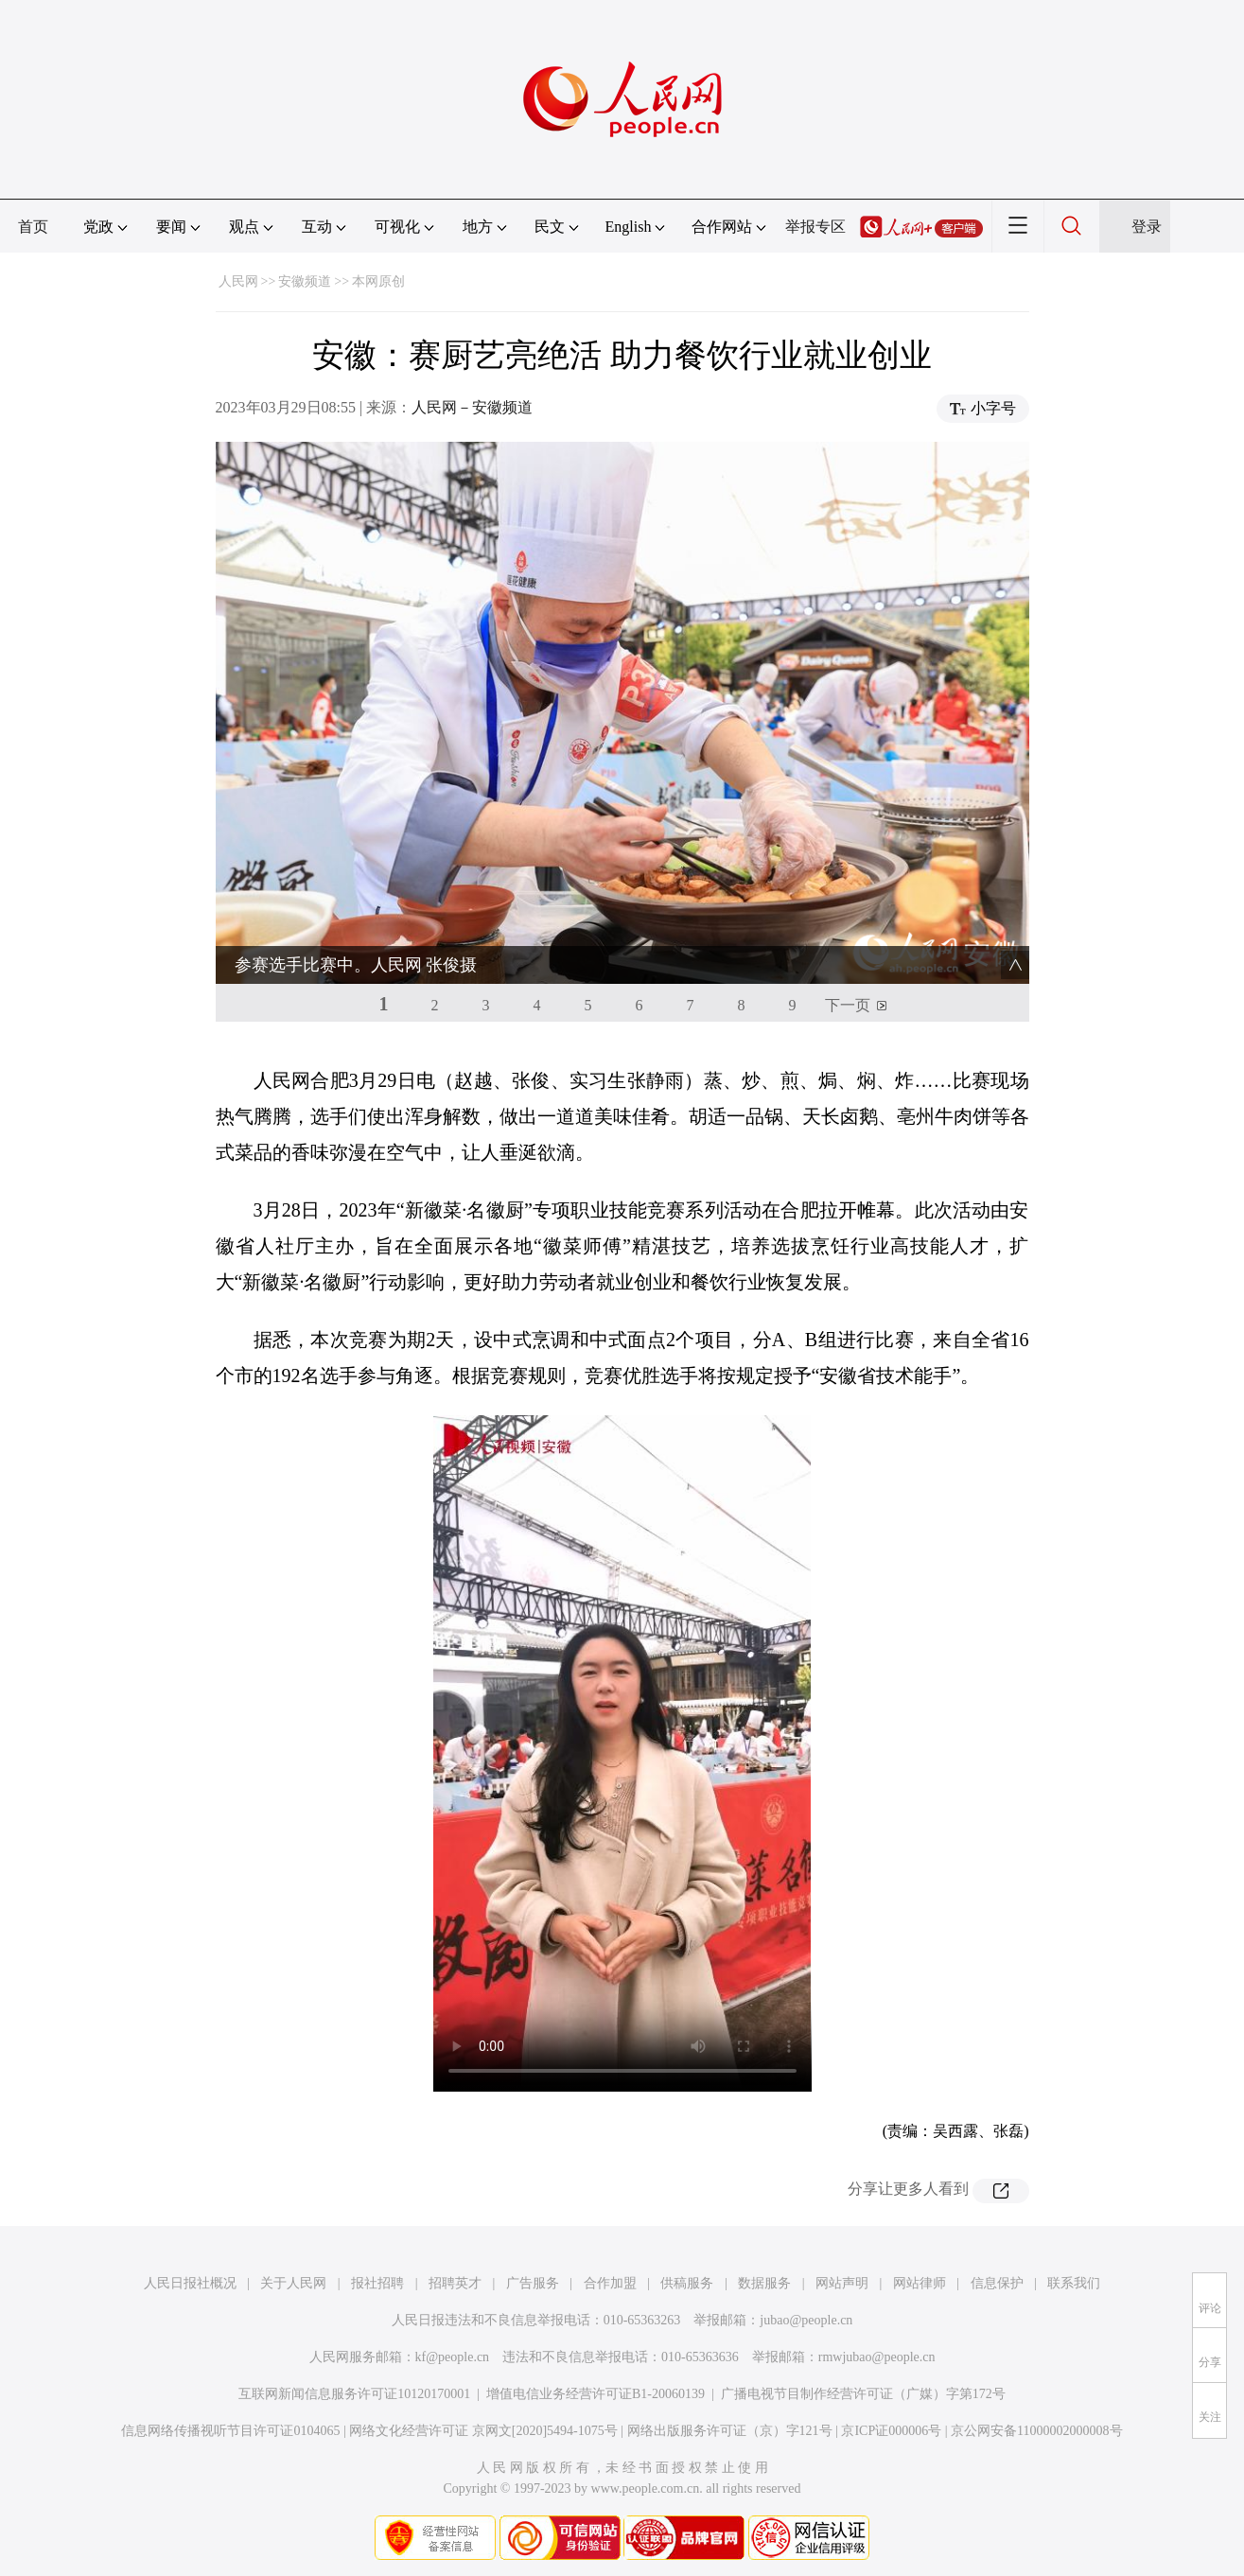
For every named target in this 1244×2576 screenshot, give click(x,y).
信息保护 (997, 2283)
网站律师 (919, 2283)
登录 (1146, 227)
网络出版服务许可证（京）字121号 (729, 2431)
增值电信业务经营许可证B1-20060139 (595, 2394)
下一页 (847, 1005)
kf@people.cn (452, 2357)
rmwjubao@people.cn (877, 2357)
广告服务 (532, 2283)
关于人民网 (293, 2283)
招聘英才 (455, 2283)
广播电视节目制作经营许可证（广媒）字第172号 (863, 2394)
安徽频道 (304, 281)
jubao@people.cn (806, 2320)
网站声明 (841, 2283)
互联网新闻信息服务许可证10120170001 (354, 2394)
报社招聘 (377, 2283)
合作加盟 (610, 2283)
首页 (33, 227)
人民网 (238, 281)
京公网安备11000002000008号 (1036, 2431)
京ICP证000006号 (891, 2431)
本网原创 (378, 281)
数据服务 (764, 2283)
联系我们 (1073, 2283)
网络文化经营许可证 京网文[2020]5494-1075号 (483, 2431)
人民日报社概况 (190, 2283)
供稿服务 (686, 2283)
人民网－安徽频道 (472, 407)
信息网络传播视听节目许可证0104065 (230, 2431)
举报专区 (815, 227)
